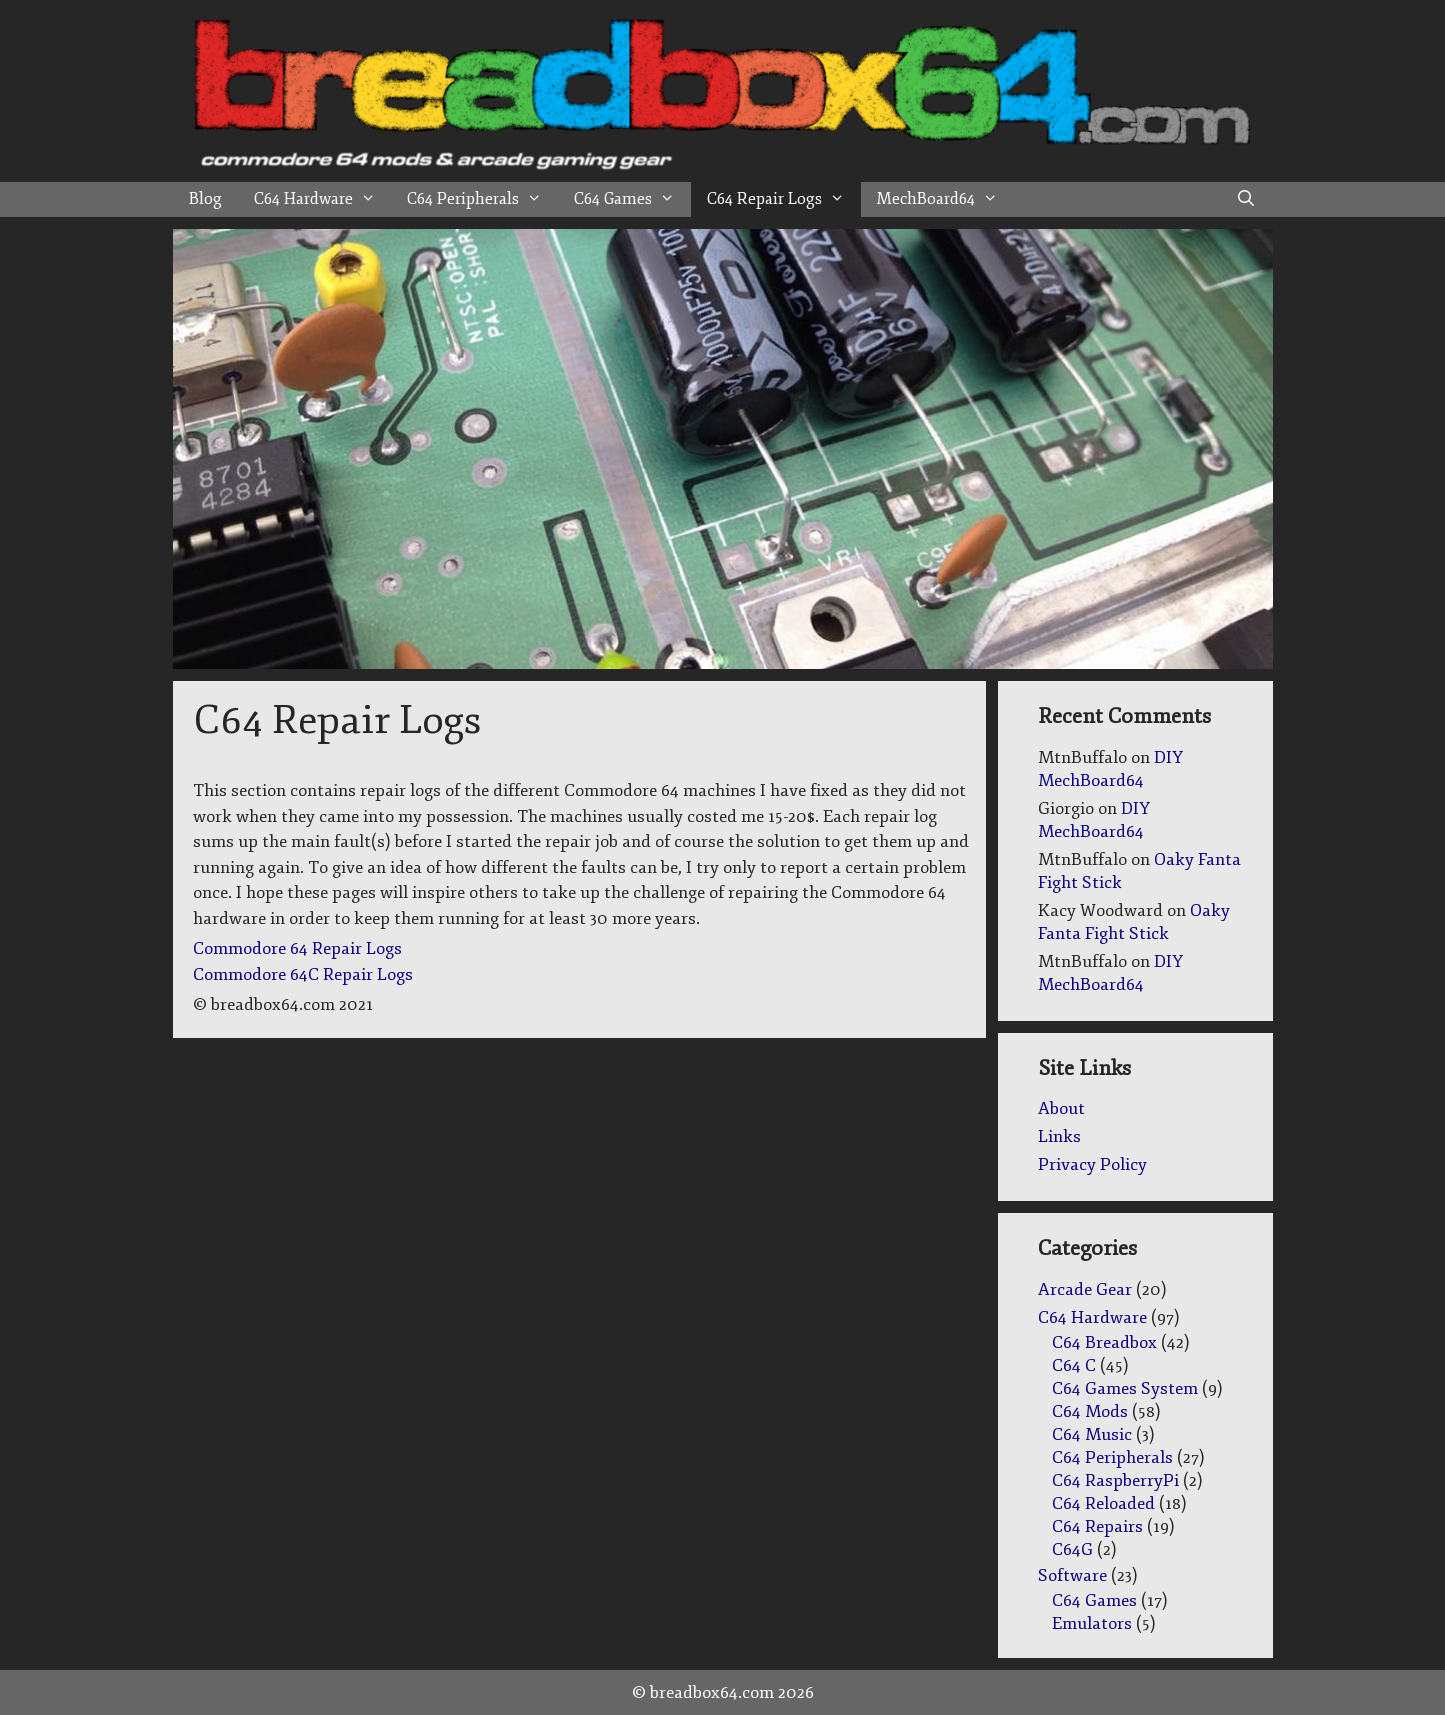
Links (1059, 1136)
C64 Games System (1125, 1388)
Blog (205, 199)
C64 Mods (1090, 1411)
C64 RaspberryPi (1115, 1480)
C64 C (1074, 1365)
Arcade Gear (1085, 1289)
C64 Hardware (323, 199)
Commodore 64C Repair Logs (303, 974)
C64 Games (632, 199)
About (1061, 1108)
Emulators (1092, 1623)
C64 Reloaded (1103, 1503)
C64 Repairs (1097, 1526)
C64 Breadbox (1104, 1342)
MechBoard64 (945, 199)
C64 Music (1092, 1434)
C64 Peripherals (482, 199)
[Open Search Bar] (1246, 199)
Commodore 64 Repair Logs (297, 948)
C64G (1072, 1549)
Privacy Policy (1092, 1164)
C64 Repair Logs (784, 199)
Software (1072, 1575)
